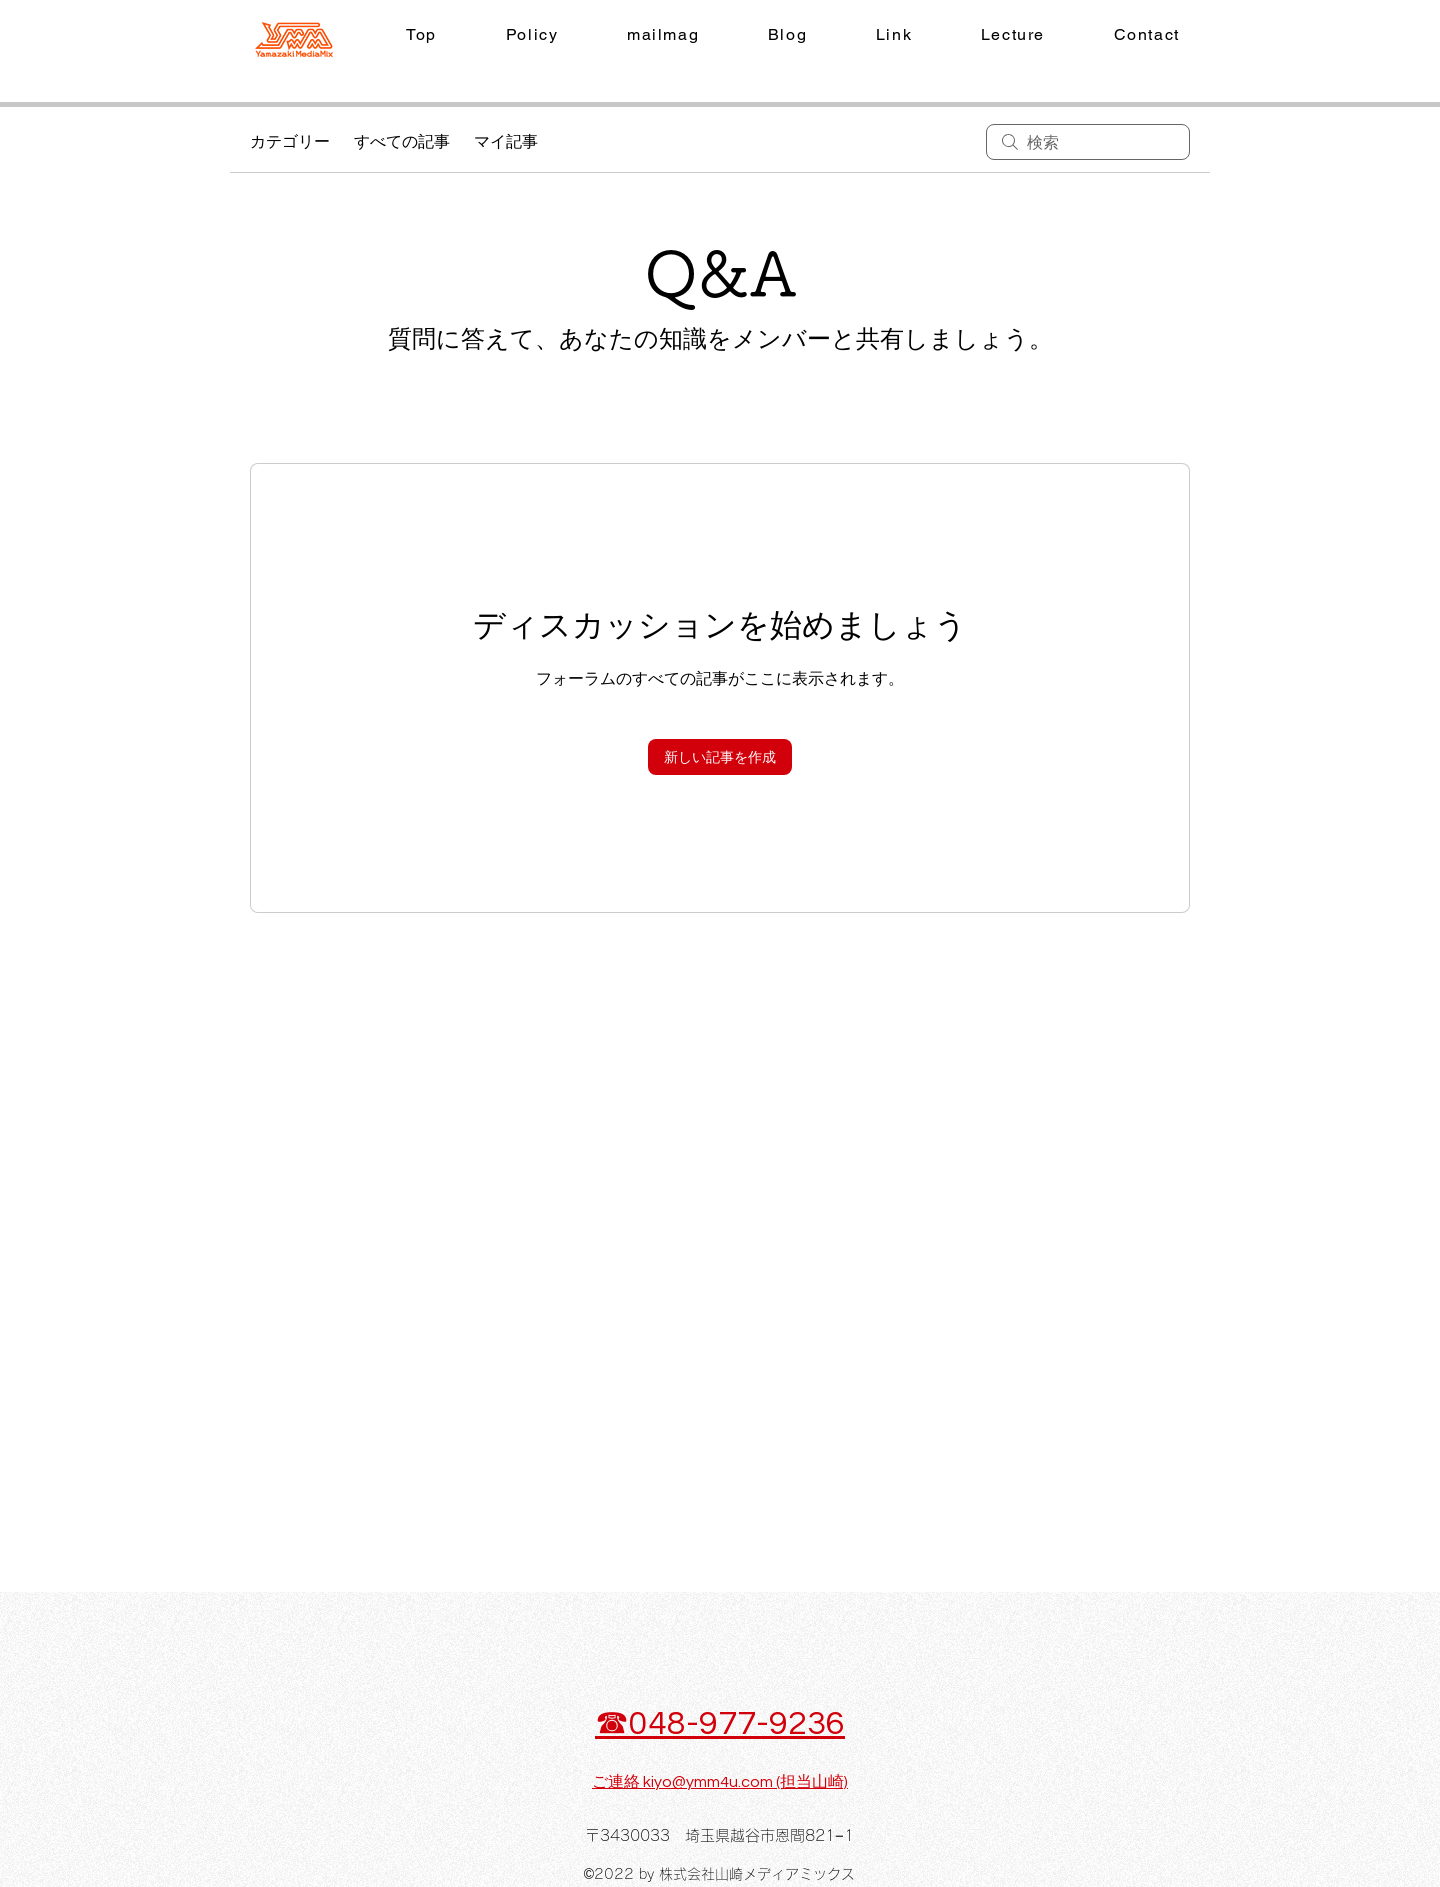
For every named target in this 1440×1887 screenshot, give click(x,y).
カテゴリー (290, 142)
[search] (1088, 142)
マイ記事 (506, 142)
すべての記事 (402, 142)
